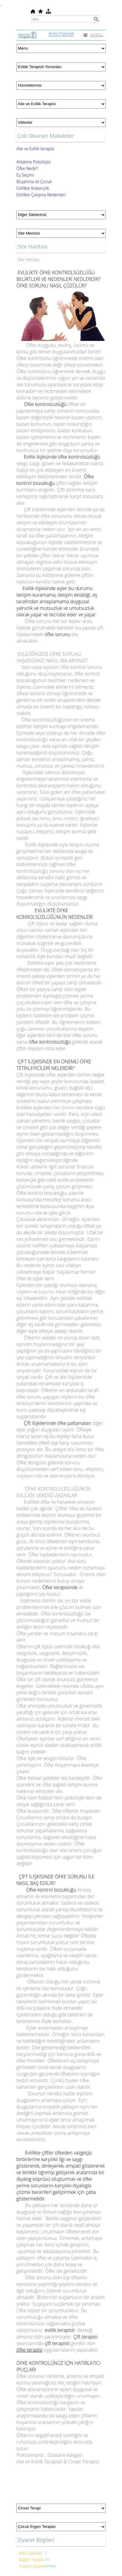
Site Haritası (29, 259)
